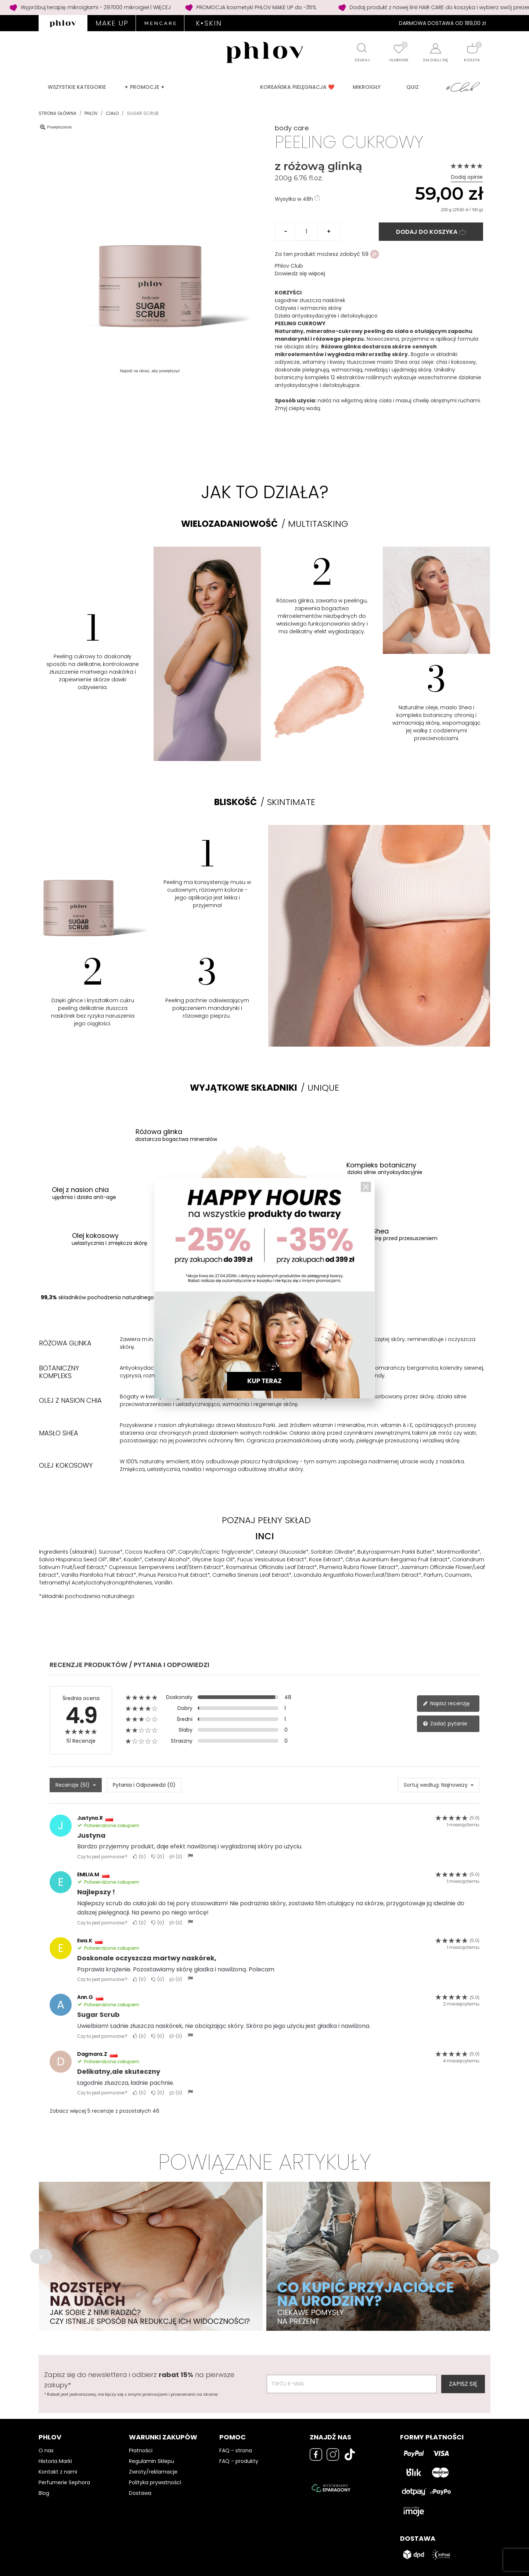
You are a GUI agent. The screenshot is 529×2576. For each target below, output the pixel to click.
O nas (46, 2450)
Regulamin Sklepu (151, 2461)
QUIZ (412, 87)
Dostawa (140, 2493)
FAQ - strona (235, 2450)
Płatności (140, 2450)
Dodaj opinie (467, 177)
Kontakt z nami (58, 2471)
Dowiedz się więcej (300, 273)
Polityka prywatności (155, 2482)
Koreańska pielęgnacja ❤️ (297, 87)
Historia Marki (55, 2461)
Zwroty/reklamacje (153, 2471)
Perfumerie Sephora (64, 2482)
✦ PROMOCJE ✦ (144, 87)
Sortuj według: (422, 1785)
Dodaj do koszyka (431, 232)
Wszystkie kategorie (77, 87)
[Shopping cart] (472, 47)
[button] (41, 2256)
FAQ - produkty (238, 2461)
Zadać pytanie (445, 1723)
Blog (44, 2493)
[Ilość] (307, 231)
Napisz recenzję (446, 1703)
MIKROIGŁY (367, 87)
